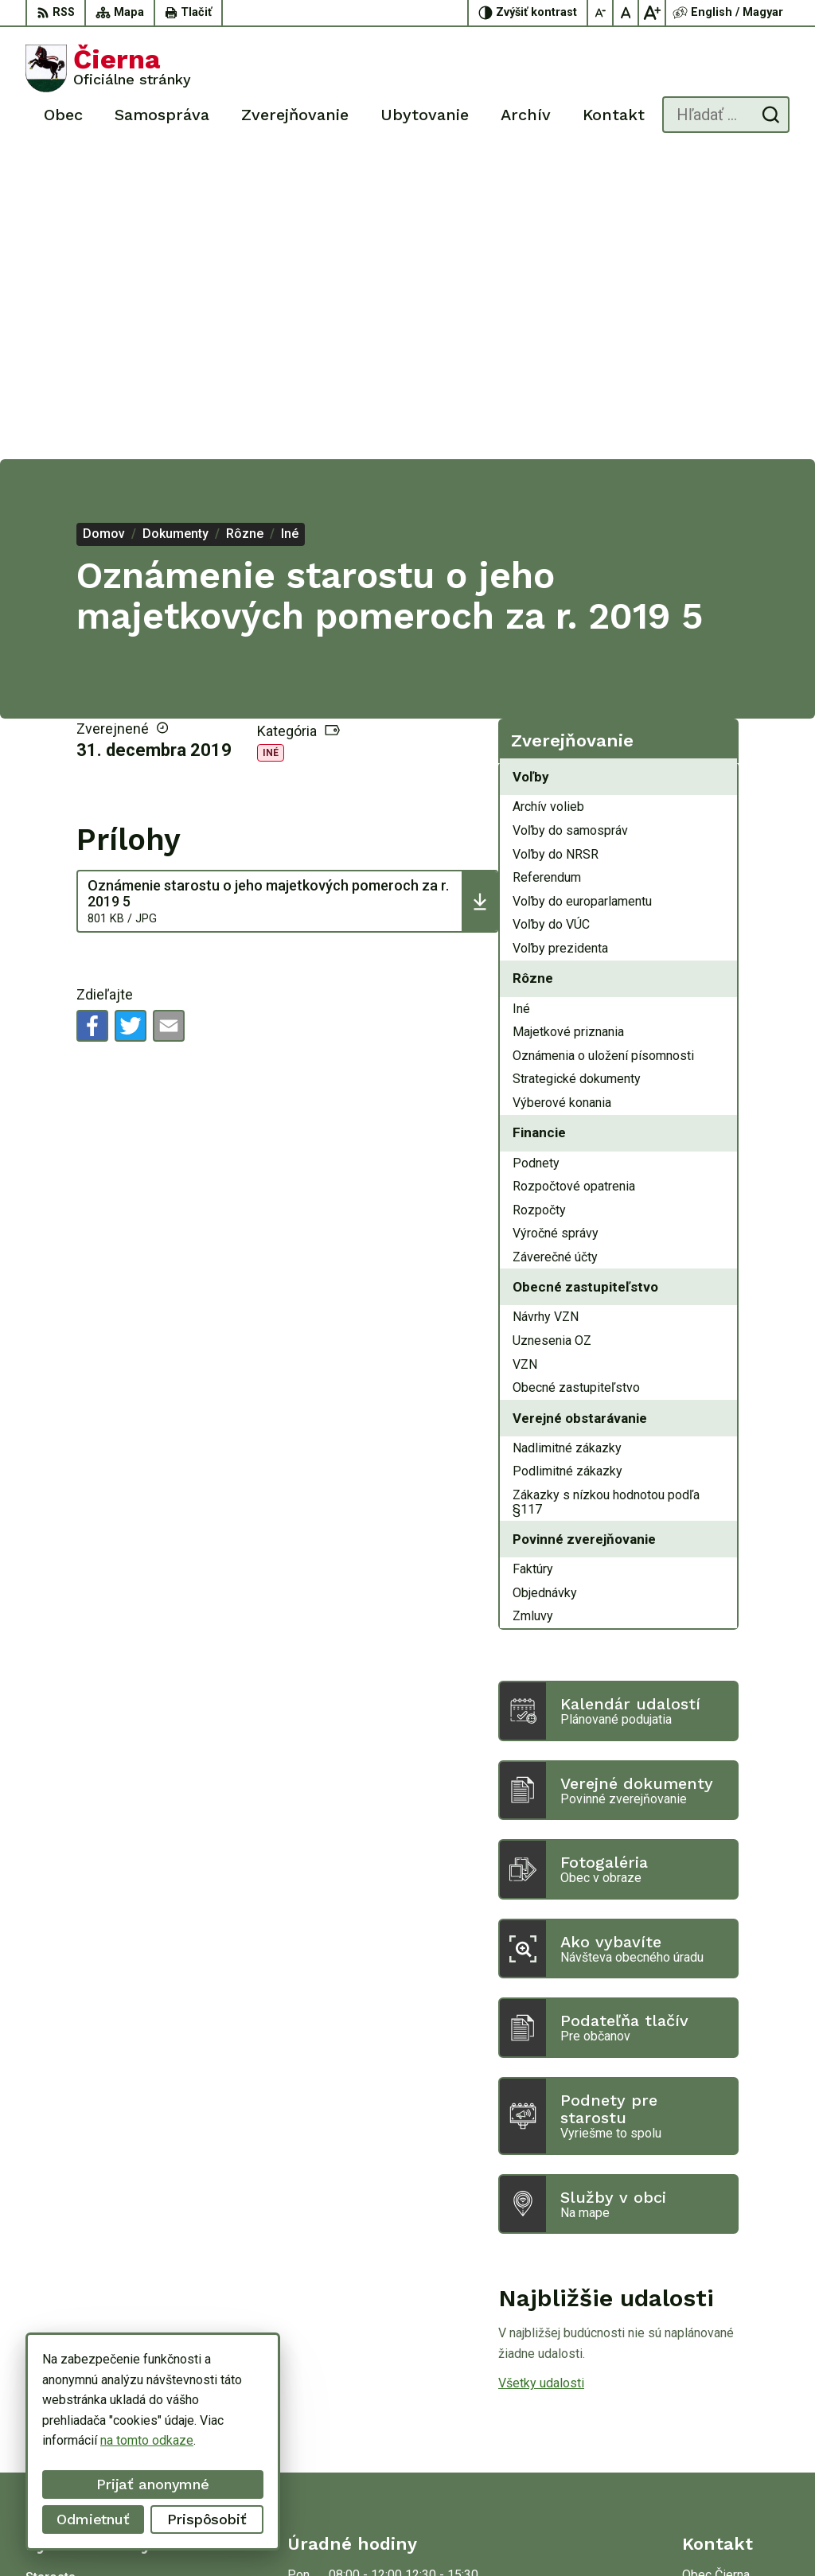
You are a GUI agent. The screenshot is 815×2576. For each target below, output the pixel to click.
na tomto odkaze (95, 2440)
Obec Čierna (436, 2533)
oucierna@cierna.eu (736, 2414)
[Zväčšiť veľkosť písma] (652, 12)
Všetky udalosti (541, 2079)
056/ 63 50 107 (725, 2397)
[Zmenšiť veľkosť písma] (601, 12)
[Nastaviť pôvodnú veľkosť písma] (626, 12)
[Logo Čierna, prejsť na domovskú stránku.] (108, 68)
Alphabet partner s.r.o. (235, 2533)
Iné (271, 449)
